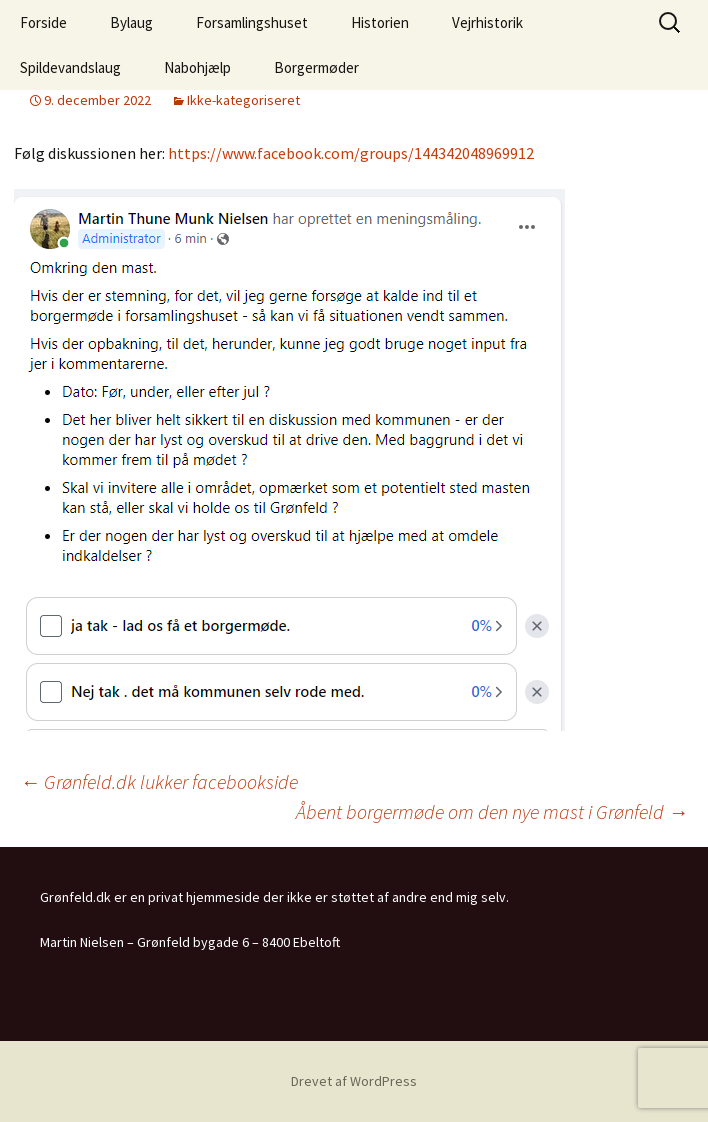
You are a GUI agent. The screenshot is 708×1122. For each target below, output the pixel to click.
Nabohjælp (197, 67)
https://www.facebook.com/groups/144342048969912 (351, 153)
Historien (380, 22)
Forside (43, 22)
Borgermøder (316, 67)
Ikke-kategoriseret (243, 100)
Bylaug (131, 22)
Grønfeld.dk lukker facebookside (159, 781)
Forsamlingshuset (252, 22)
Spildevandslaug (70, 67)
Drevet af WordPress (354, 1081)
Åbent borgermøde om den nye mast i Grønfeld (492, 811)
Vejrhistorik (487, 22)
